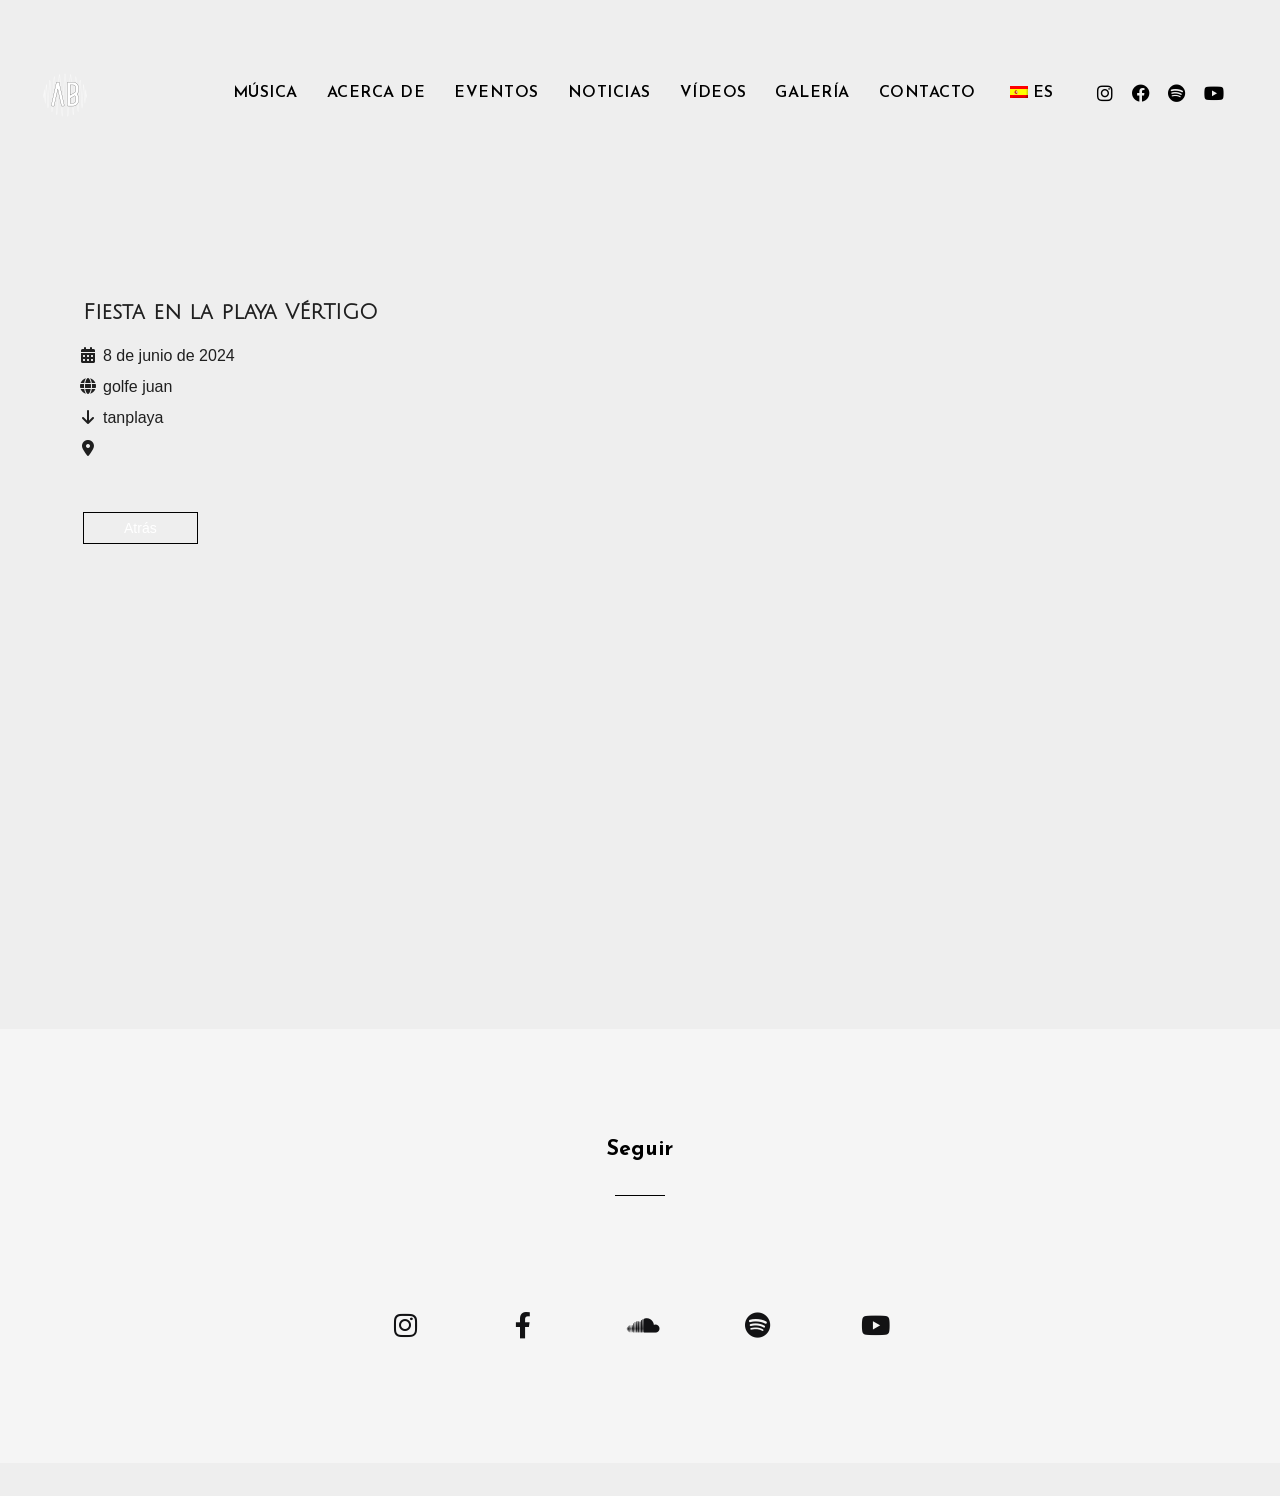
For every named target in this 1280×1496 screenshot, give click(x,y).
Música (265, 93)
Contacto (927, 93)
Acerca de (376, 93)
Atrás (140, 528)
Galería (812, 93)
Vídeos (713, 93)
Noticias (609, 93)
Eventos (496, 93)
